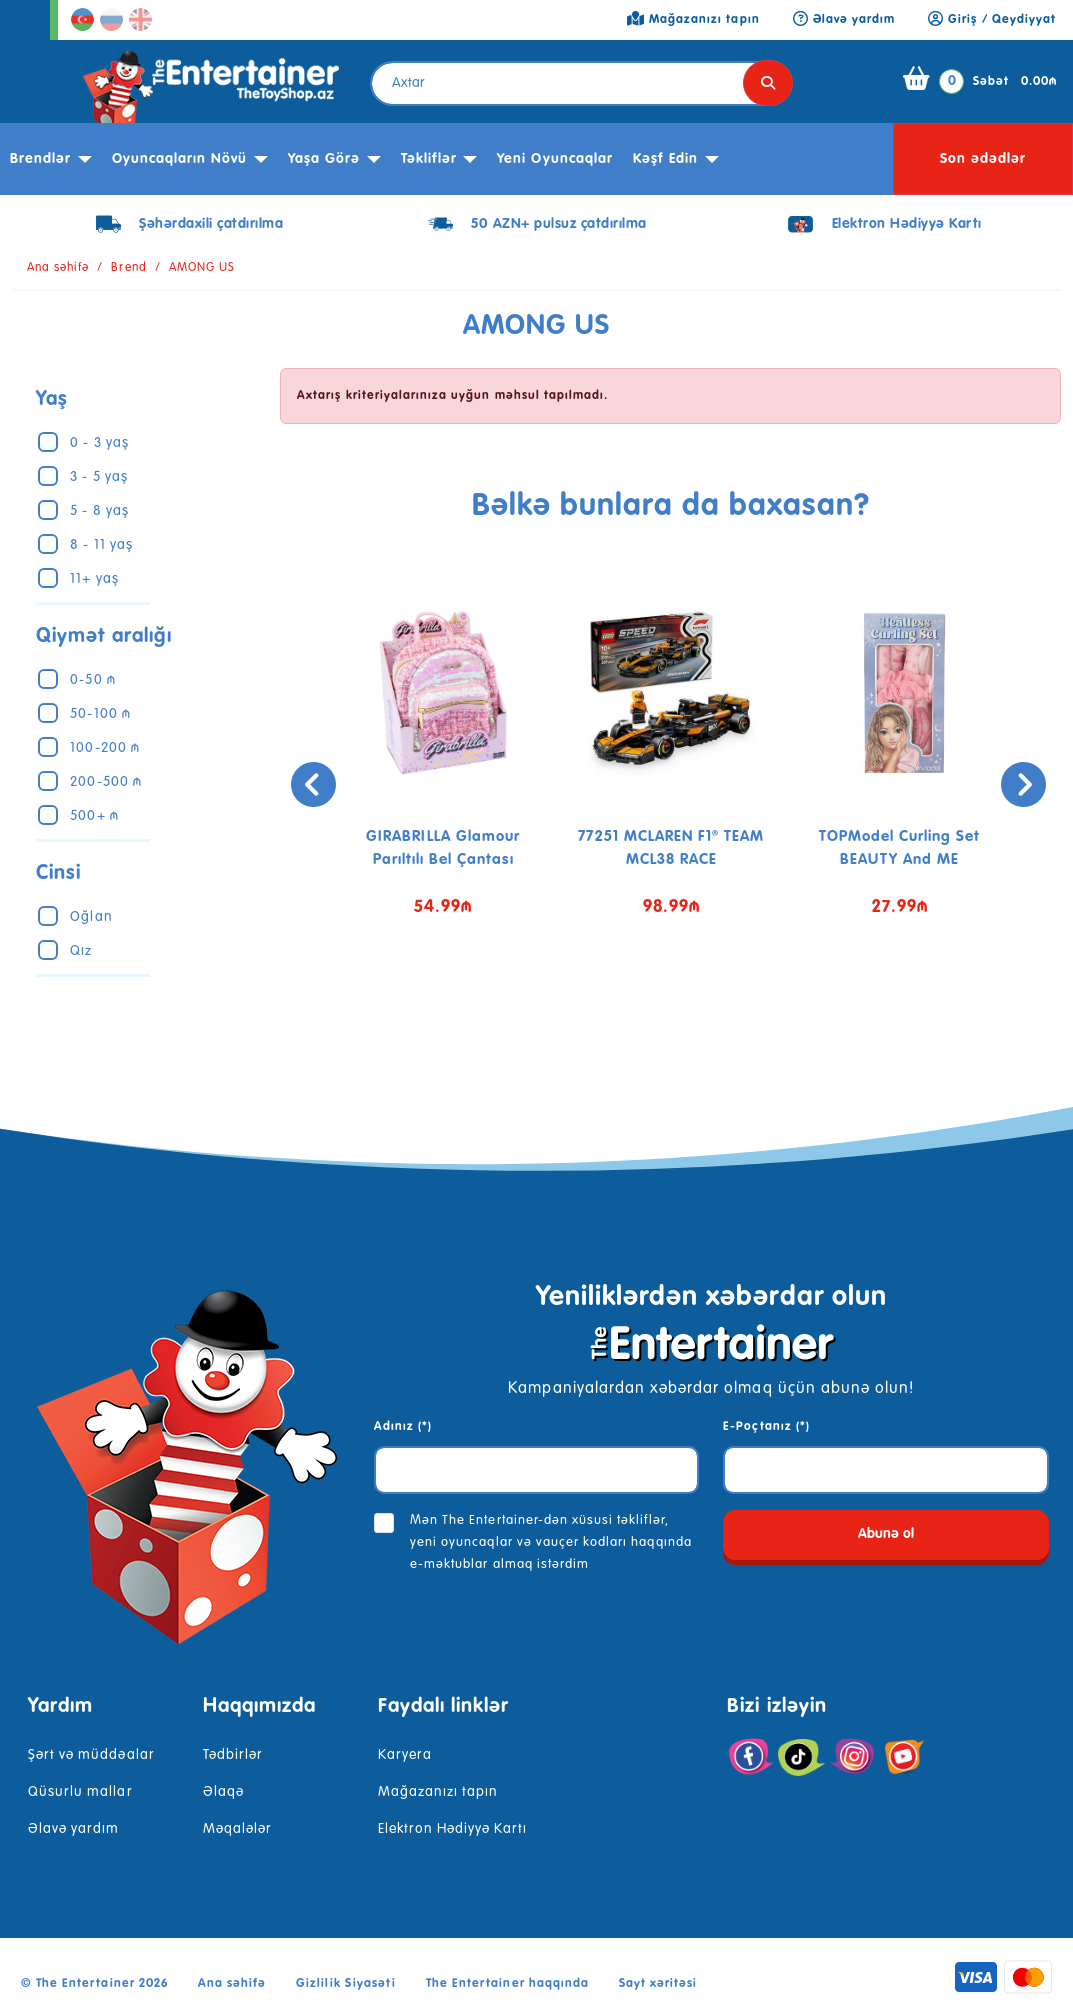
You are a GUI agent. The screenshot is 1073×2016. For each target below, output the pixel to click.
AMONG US (202, 268)
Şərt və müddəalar (91, 1755)
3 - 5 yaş (98, 477)
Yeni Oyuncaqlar (555, 159)
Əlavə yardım (73, 1829)
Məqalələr (237, 1829)
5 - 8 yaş (99, 511)
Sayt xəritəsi (658, 1984)
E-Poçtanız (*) (766, 1427)
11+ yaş (94, 579)
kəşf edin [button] (665, 159)
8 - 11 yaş (101, 545)
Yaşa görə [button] (324, 159)
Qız (81, 951)
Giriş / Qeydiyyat (992, 20)
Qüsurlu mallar (80, 1792)
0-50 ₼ (92, 680)
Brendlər (40, 159)
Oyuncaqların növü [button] (180, 159)
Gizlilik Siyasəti (346, 1984)
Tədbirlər (233, 1755)
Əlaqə (223, 1792)
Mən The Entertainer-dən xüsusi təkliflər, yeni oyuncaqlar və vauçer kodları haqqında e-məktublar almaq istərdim (551, 1542)
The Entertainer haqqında (507, 1984)
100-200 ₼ (104, 748)
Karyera (405, 1755)
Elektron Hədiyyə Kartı (453, 1829)
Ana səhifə (58, 268)
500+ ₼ (94, 816)
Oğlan (91, 917)
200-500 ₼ (105, 782)
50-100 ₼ (100, 714)
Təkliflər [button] (429, 159)
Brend (128, 268)
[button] (656, 1013)
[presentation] (305, 784)
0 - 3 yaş (99, 443)
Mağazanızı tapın (438, 1792)
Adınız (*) (403, 1427)
